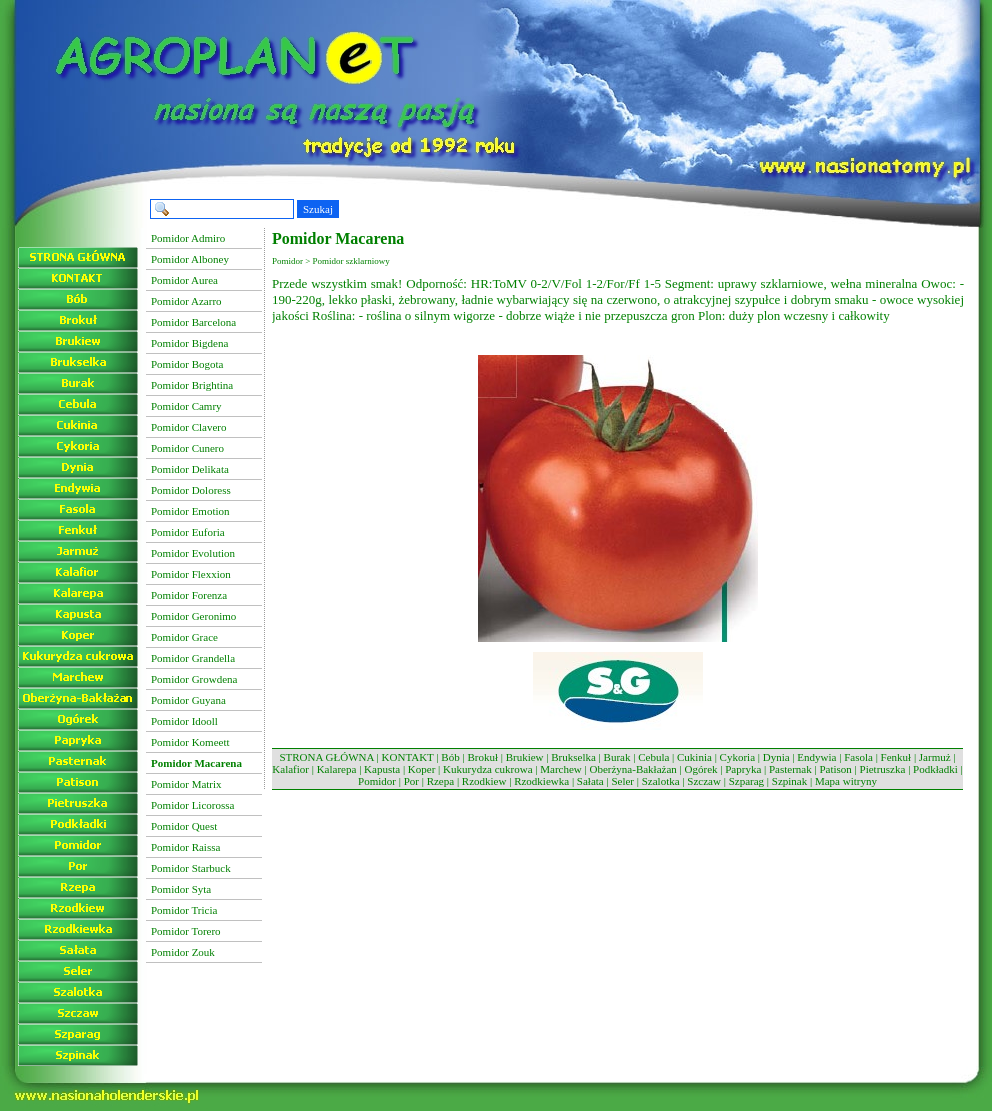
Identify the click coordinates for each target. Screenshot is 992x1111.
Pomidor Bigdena (189, 343)
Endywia (816, 757)
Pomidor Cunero (187, 448)
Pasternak (790, 769)
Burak (617, 757)
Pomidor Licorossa (192, 805)
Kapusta (382, 769)
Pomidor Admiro (188, 238)
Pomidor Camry (186, 406)
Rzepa (440, 781)
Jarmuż (935, 757)
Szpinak (789, 781)
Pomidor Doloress (191, 490)
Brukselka (573, 757)
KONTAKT (408, 757)
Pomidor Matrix (186, 784)
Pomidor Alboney (190, 259)
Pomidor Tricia (184, 910)
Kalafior (290, 769)
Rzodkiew (484, 781)
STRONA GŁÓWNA (326, 757)
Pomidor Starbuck (191, 868)
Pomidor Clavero (188, 427)
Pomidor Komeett (190, 742)
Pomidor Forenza (189, 595)
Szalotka (661, 781)
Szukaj (318, 209)
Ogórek (701, 769)
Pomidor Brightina (192, 385)
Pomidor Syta (181, 889)
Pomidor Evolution (193, 553)
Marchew (561, 769)
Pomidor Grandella (193, 658)
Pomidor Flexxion (191, 574)
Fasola (858, 757)
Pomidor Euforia (188, 532)
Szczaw (704, 781)
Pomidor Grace (184, 637)
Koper (422, 769)
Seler (622, 781)
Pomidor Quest (184, 826)
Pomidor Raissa (185, 847)
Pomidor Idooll (184, 721)
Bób (450, 757)
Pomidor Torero (186, 931)
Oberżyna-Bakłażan (632, 769)
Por (411, 781)
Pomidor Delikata (190, 469)
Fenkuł (896, 757)
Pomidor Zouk (183, 952)
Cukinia (694, 757)
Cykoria (737, 757)
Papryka (743, 769)
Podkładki (935, 769)
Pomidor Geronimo (193, 616)
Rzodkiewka (541, 781)
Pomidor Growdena (194, 679)
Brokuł (482, 757)
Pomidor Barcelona (193, 322)
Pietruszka (883, 769)
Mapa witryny (846, 781)
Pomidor (377, 781)
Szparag (746, 781)
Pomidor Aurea (184, 280)
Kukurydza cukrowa (488, 769)
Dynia (776, 757)
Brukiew (525, 757)
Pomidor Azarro (186, 301)
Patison (835, 769)
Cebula (653, 757)
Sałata (590, 781)
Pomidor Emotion (190, 511)
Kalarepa (337, 769)
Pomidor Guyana (188, 700)
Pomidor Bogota (187, 364)
